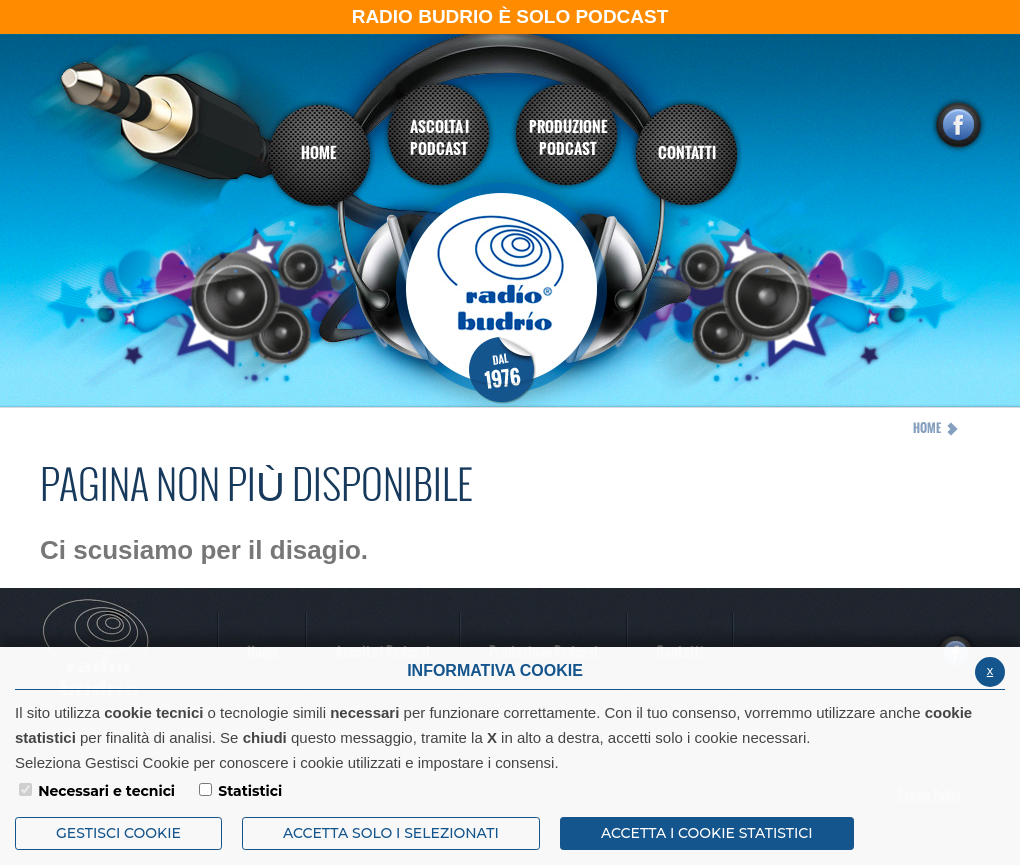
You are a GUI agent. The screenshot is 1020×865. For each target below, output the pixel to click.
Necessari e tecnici (106, 791)
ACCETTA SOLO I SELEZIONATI (391, 833)
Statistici (250, 791)
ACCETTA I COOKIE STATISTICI (707, 833)
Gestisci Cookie (118, 833)
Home (927, 428)
